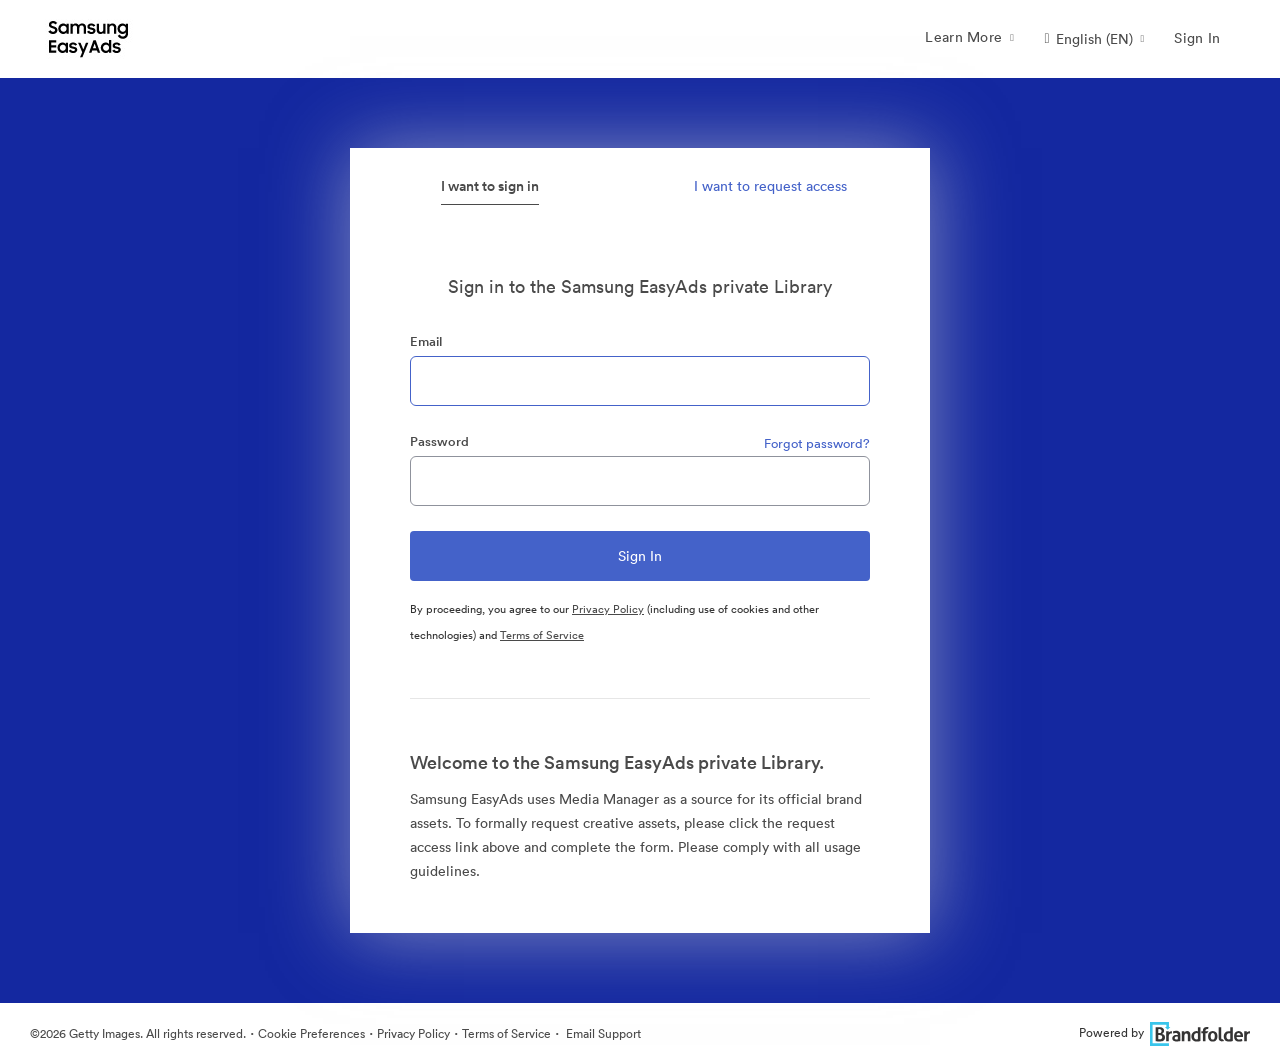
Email (426, 341)
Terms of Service (542, 635)
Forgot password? (817, 443)
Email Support (602, 1033)
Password (439, 441)
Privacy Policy (608, 609)
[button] (1094, 39)
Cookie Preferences (311, 1033)
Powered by (1164, 1032)
